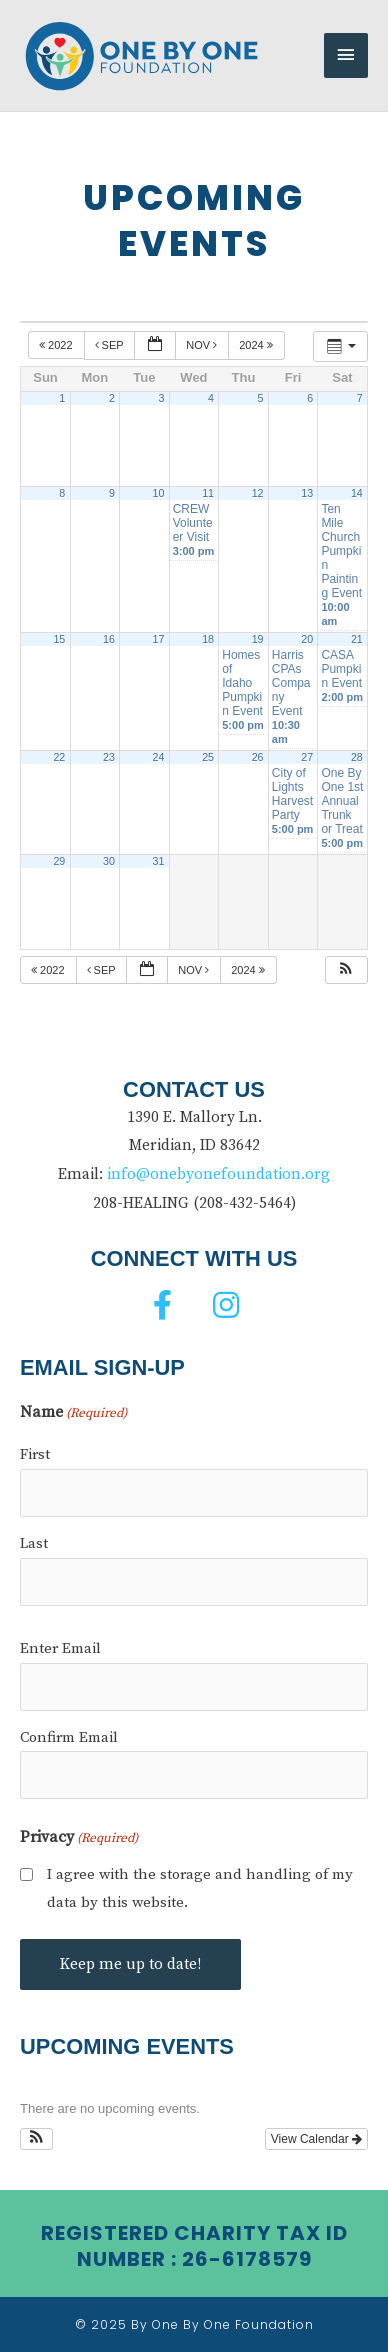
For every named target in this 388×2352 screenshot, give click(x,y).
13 (307, 493)
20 (307, 639)
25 (208, 757)
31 (159, 861)
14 (357, 493)
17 (159, 639)
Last (34, 1543)
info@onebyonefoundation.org (218, 1174)
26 (258, 757)
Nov (203, 345)
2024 (257, 345)
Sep (111, 345)
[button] (346, 970)
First (35, 1454)
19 (258, 639)
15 (59, 639)
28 (357, 757)
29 (59, 861)
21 (357, 639)
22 (59, 757)
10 (159, 493)
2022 (57, 345)
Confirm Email (69, 1737)
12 (258, 493)
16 (109, 639)
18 (208, 639)
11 (208, 493)
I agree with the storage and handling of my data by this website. (200, 1888)
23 (109, 757)
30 (109, 861)
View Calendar (316, 2139)
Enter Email (60, 1648)
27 (307, 757)
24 (159, 757)
